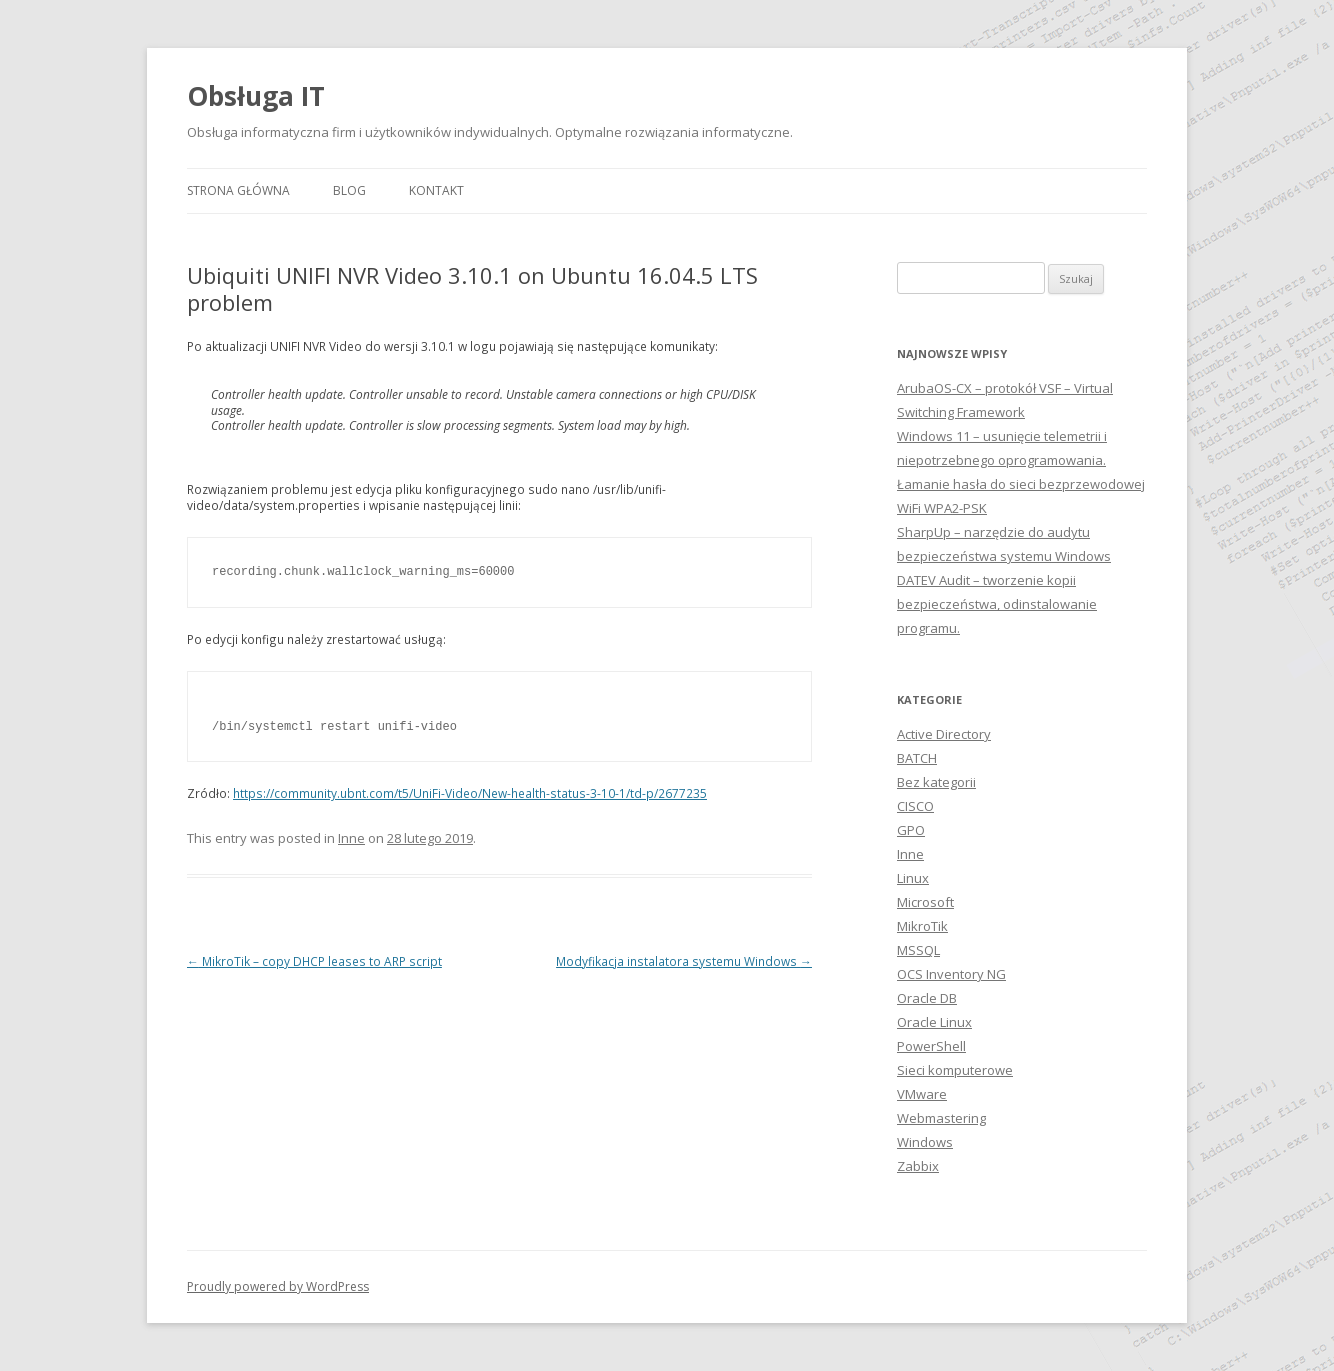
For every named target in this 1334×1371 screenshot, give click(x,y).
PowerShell (931, 1046)
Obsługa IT (256, 96)
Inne (351, 838)
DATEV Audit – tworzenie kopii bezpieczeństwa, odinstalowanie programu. (997, 604)
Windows (925, 1142)
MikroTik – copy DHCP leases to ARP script (314, 961)
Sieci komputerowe (955, 1070)
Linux (913, 878)
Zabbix (918, 1166)
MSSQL (918, 950)
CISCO (915, 806)
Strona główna (238, 190)
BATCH (917, 758)
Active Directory (944, 734)
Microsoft (925, 902)
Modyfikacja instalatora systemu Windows (684, 961)
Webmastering (941, 1118)
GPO (911, 830)
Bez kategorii (936, 782)
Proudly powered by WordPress (278, 1286)
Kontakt (436, 190)
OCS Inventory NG (951, 974)
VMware (922, 1094)
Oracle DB (927, 998)
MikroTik (922, 926)
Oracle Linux (934, 1022)
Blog (349, 190)
